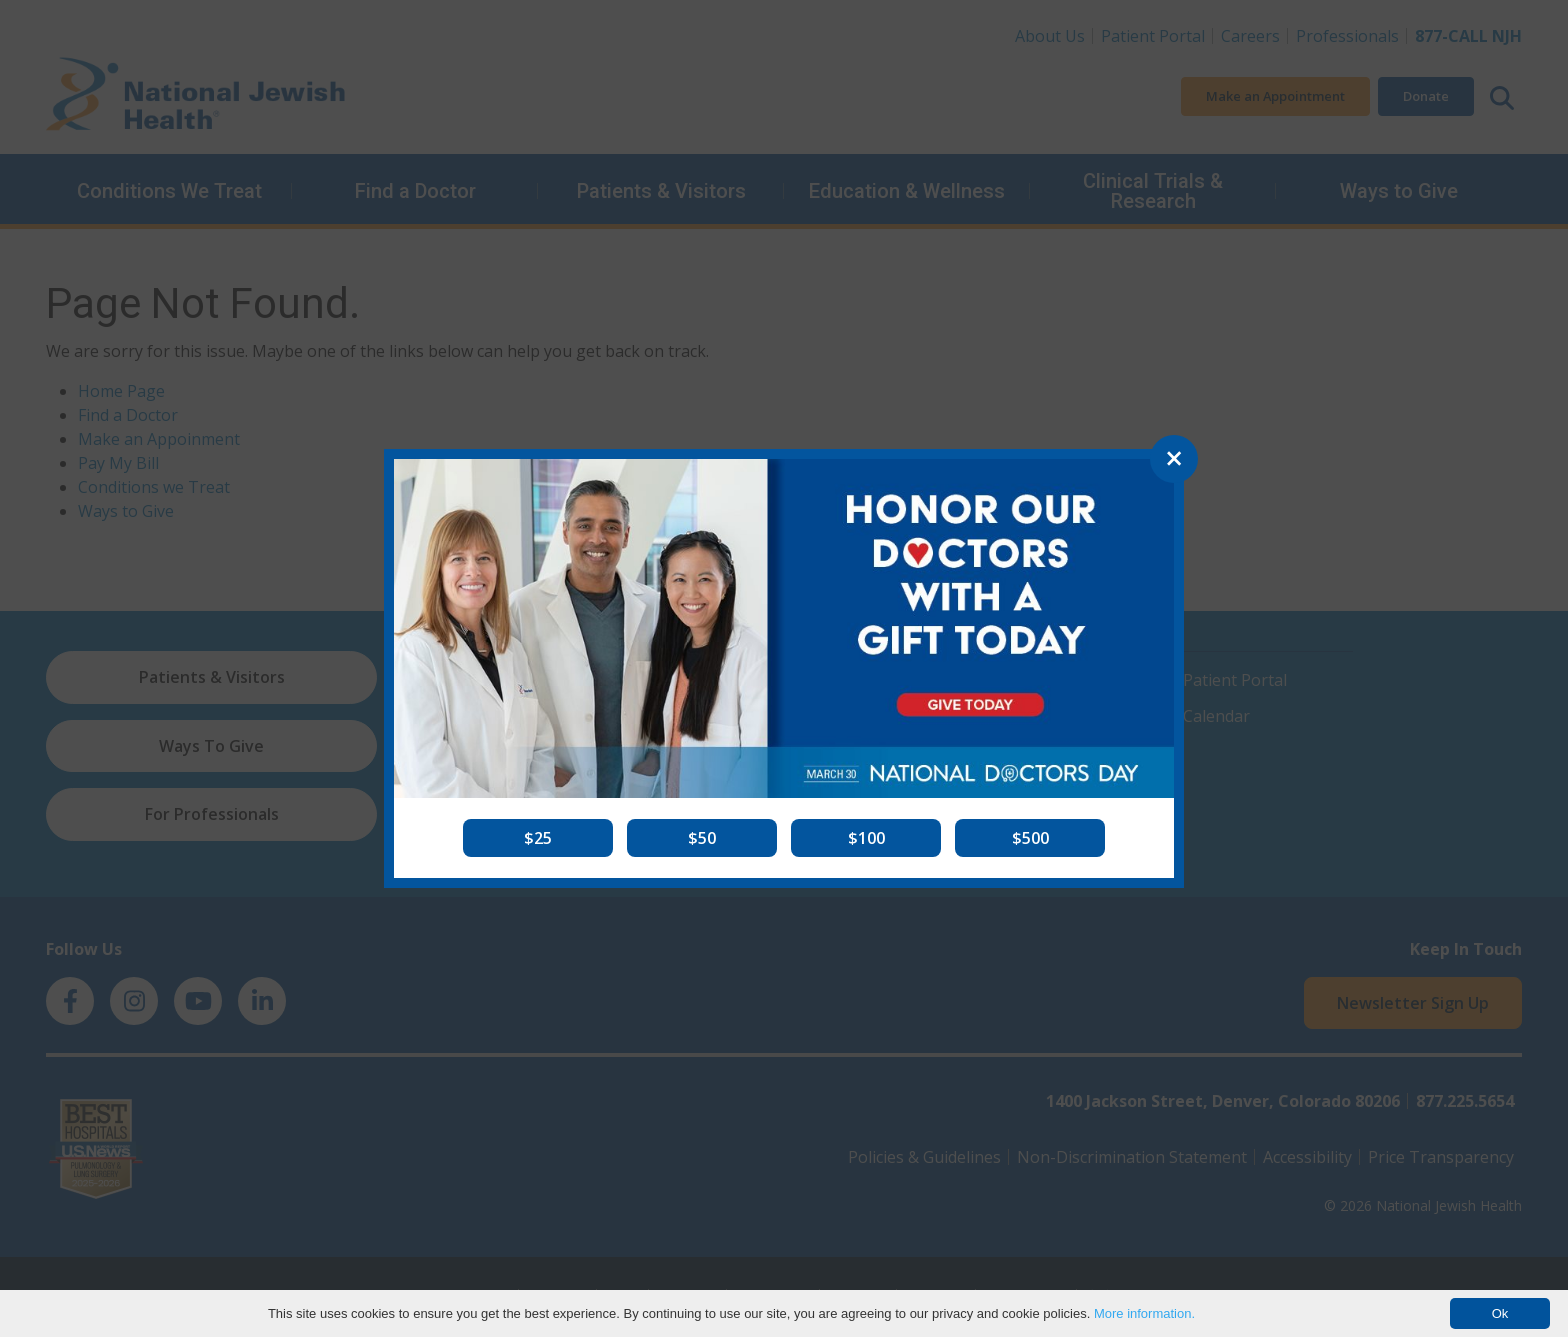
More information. (1144, 1313)
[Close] (1174, 459)
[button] (538, 838)
